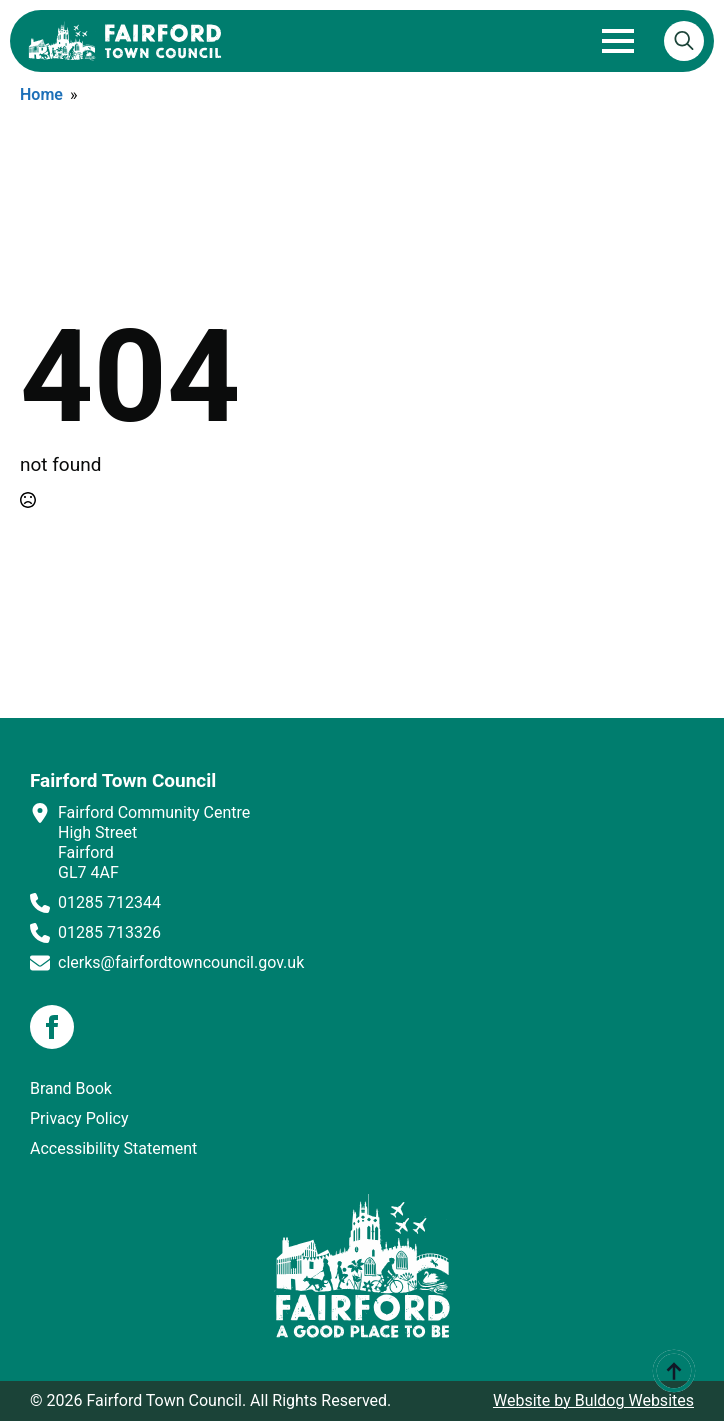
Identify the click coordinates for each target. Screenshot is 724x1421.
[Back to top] (674, 1371)
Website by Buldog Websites (593, 1400)
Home (41, 94)
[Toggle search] (684, 41)
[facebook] (52, 1027)
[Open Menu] (618, 41)
